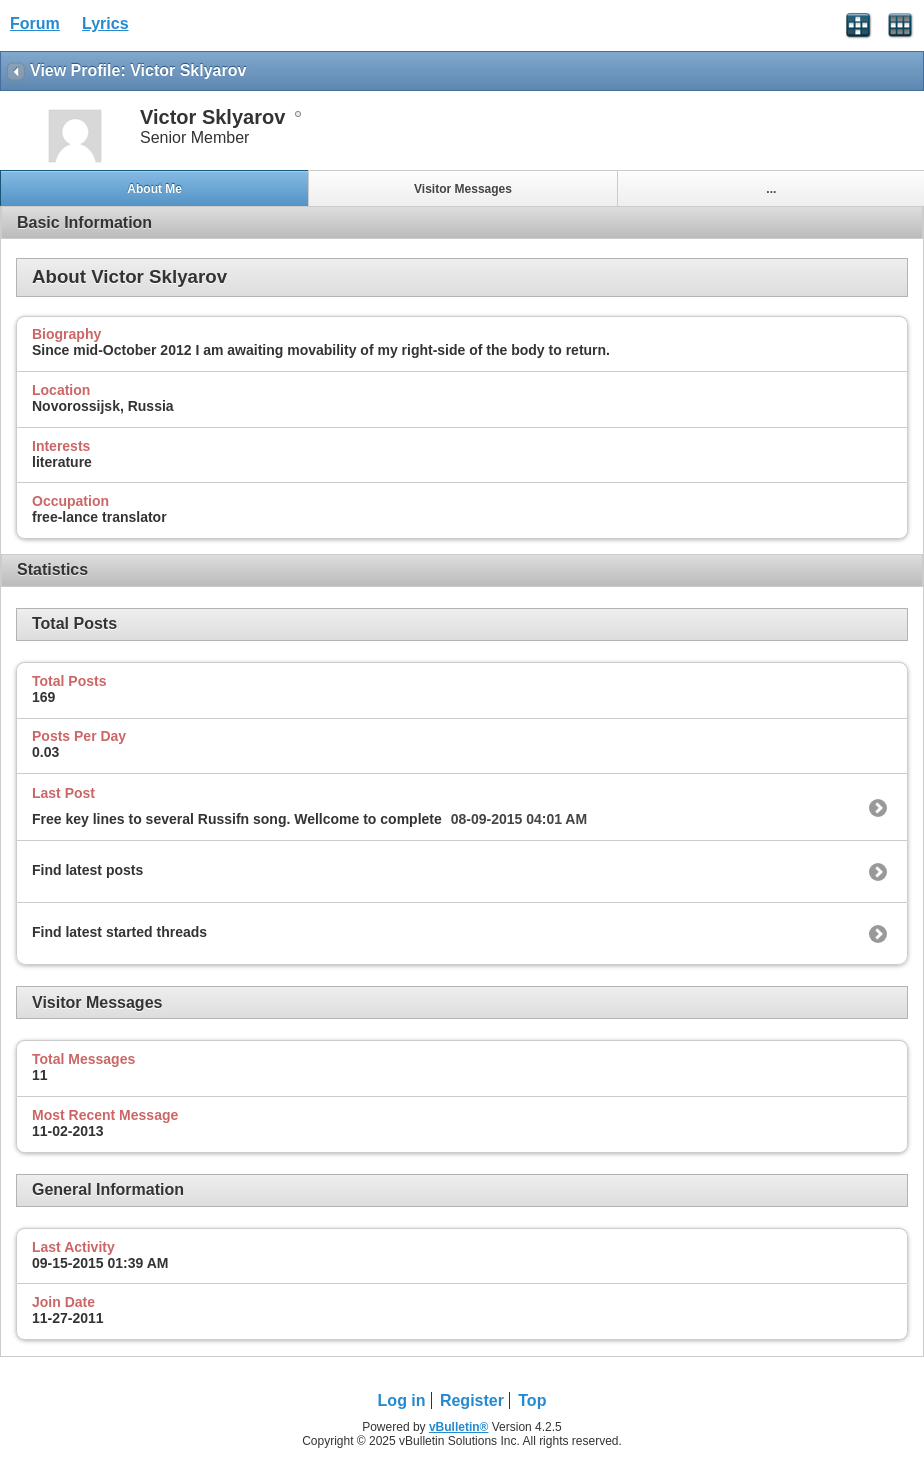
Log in (402, 1400)
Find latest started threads (119, 932)
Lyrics (105, 23)
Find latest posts (87, 870)
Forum (35, 23)
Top (532, 1400)
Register (472, 1400)
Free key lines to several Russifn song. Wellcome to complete (237, 819)
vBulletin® (459, 1427)
